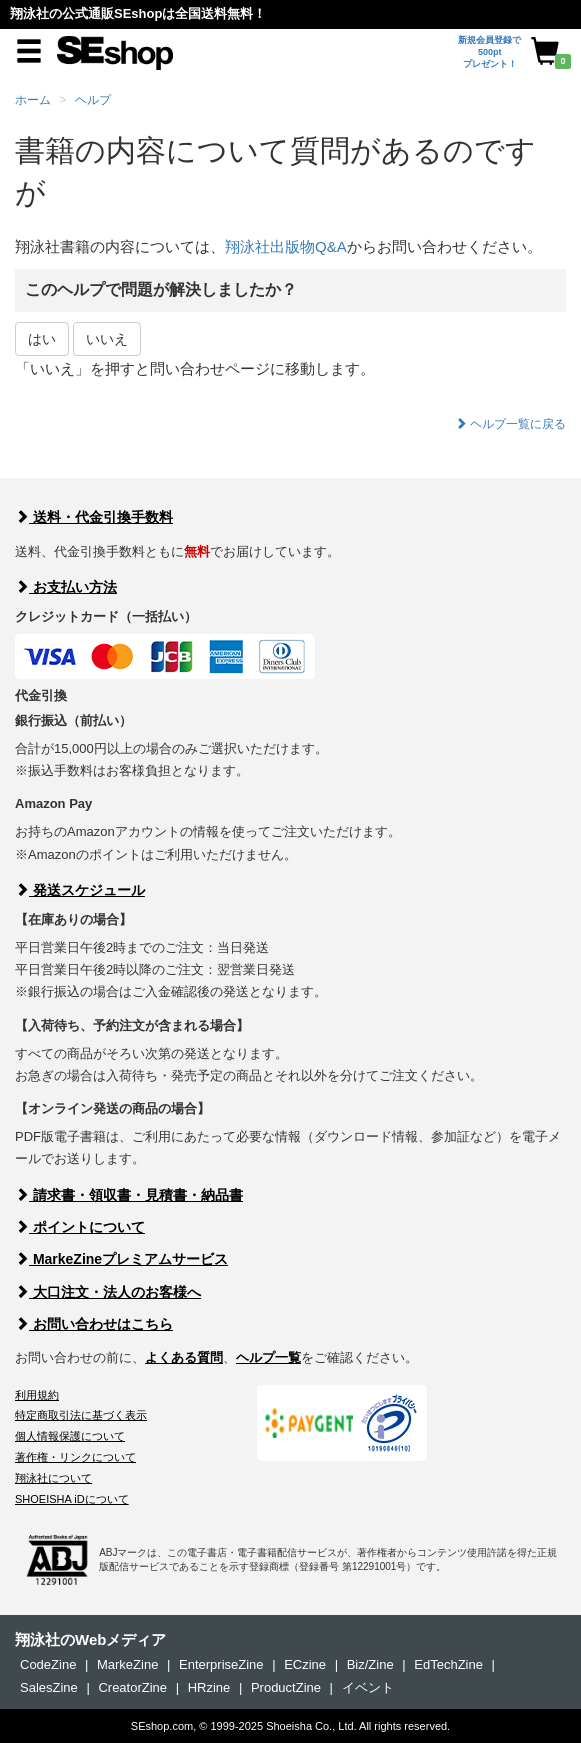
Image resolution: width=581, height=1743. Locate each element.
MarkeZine (127, 1664)
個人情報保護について (70, 1436)
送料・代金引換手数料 (94, 517)
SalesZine (49, 1687)
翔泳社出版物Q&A (286, 246)
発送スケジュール (80, 890)
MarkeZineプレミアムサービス (121, 1259)
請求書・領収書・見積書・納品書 (129, 1195)
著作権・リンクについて (75, 1457)
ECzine (305, 1664)
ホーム (33, 100)
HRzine (209, 1687)
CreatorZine (132, 1687)
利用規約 (37, 1395)
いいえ (107, 339)
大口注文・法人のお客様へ (108, 1292)
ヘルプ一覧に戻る (510, 424)
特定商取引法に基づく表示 (81, 1415)
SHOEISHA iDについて (72, 1499)
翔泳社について (53, 1478)
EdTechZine (448, 1664)
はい (42, 339)
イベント (368, 1687)
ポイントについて (80, 1227)
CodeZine (48, 1664)
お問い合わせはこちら (94, 1324)
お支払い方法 (66, 587)
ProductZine (286, 1687)
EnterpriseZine (221, 1664)
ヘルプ (93, 100)
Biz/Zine (370, 1664)
